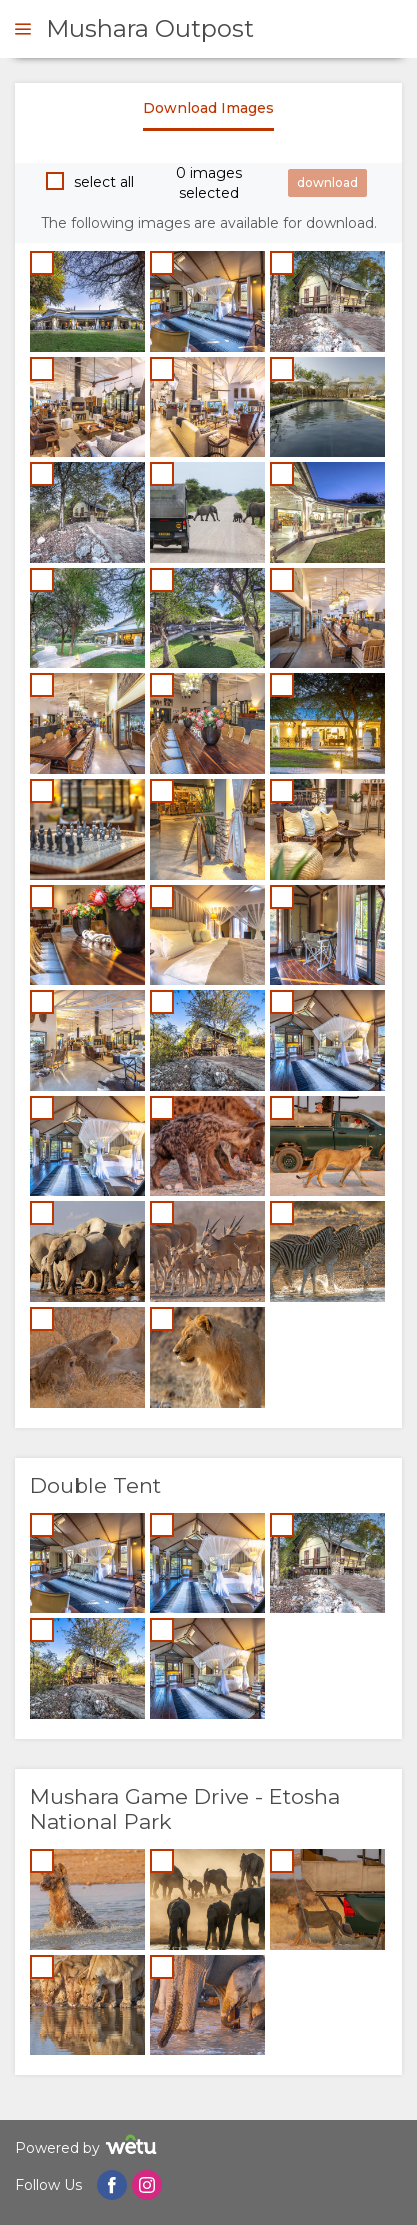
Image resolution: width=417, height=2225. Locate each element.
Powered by (88, 2147)
